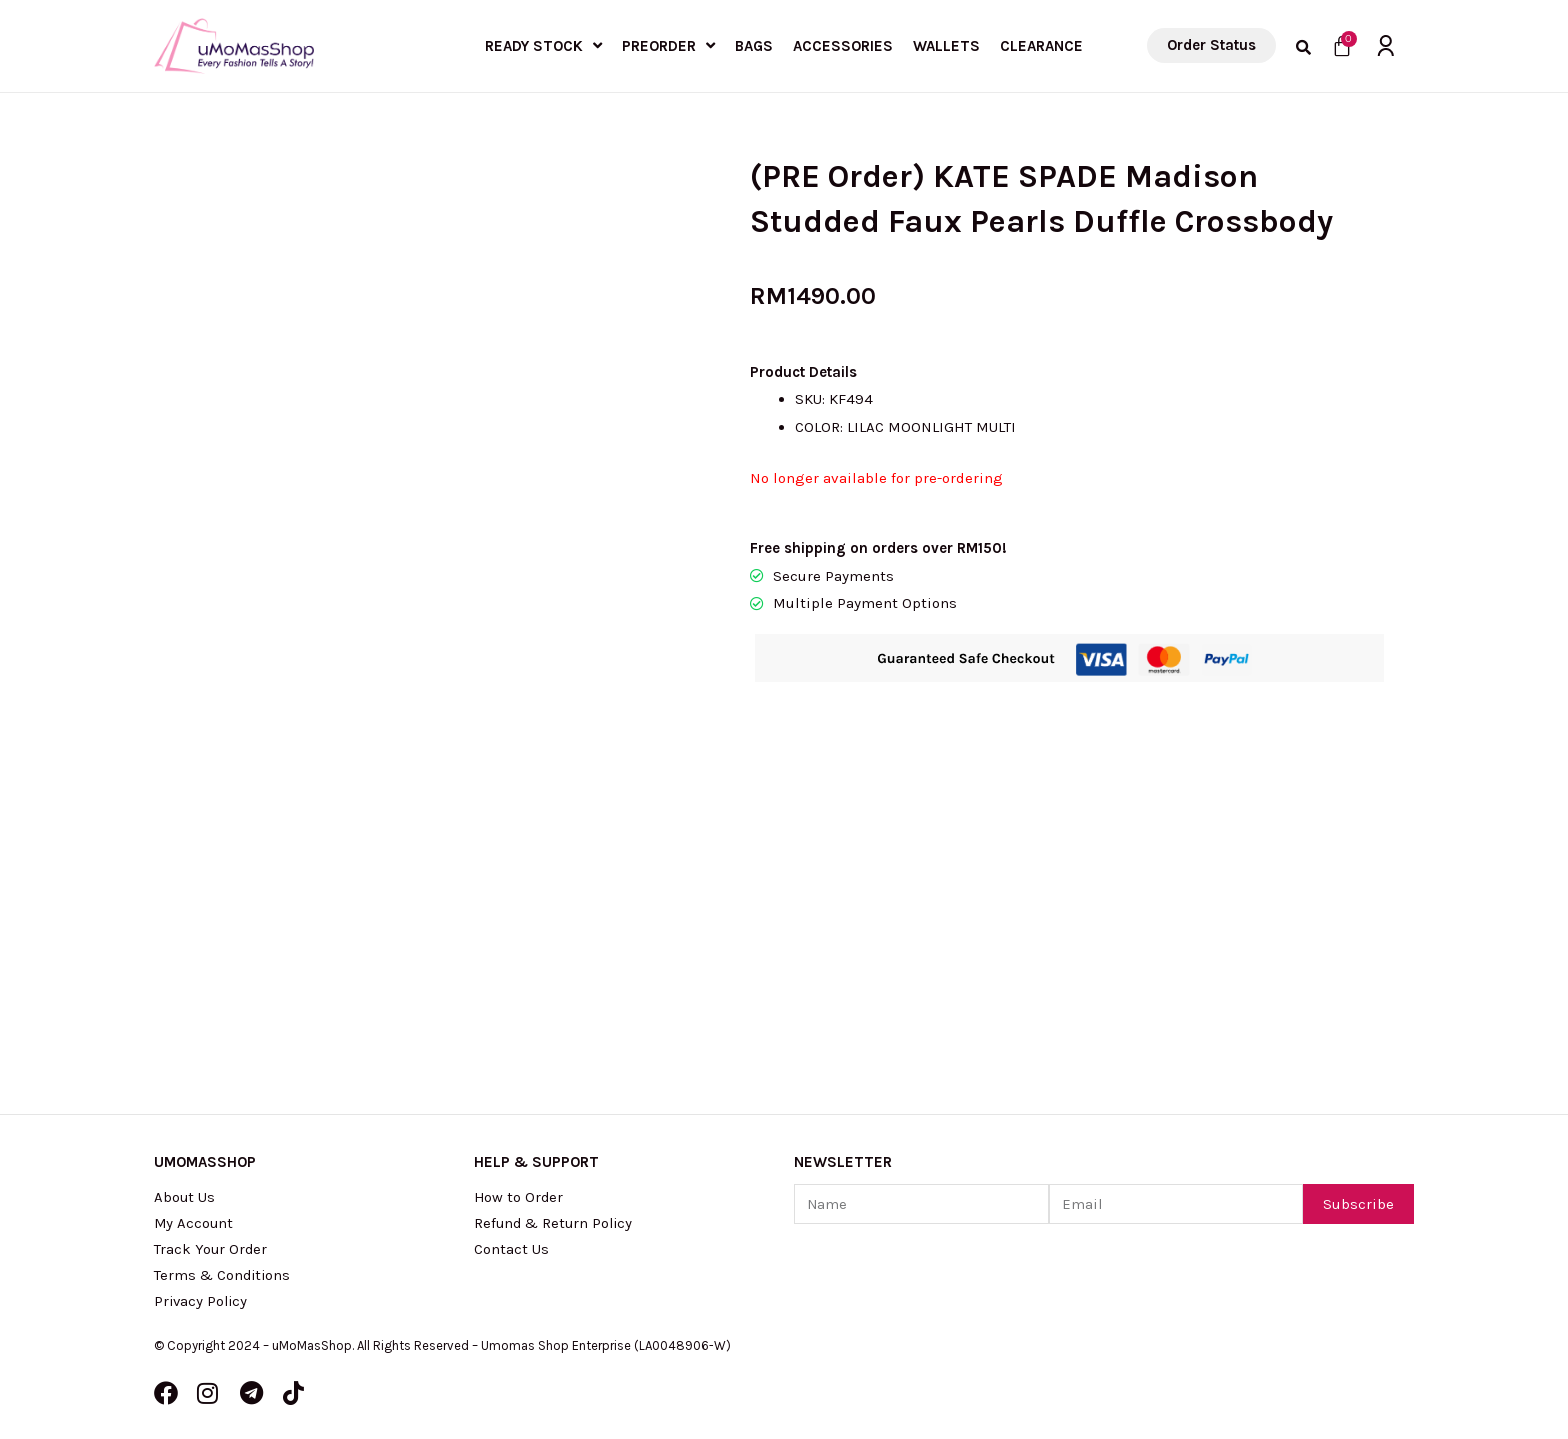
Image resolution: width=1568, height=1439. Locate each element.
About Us (185, 1197)
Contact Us (511, 1249)
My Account (194, 1223)
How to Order (519, 1197)
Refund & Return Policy (556, 1223)
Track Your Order (211, 1249)
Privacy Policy (202, 1301)
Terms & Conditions (224, 1275)
